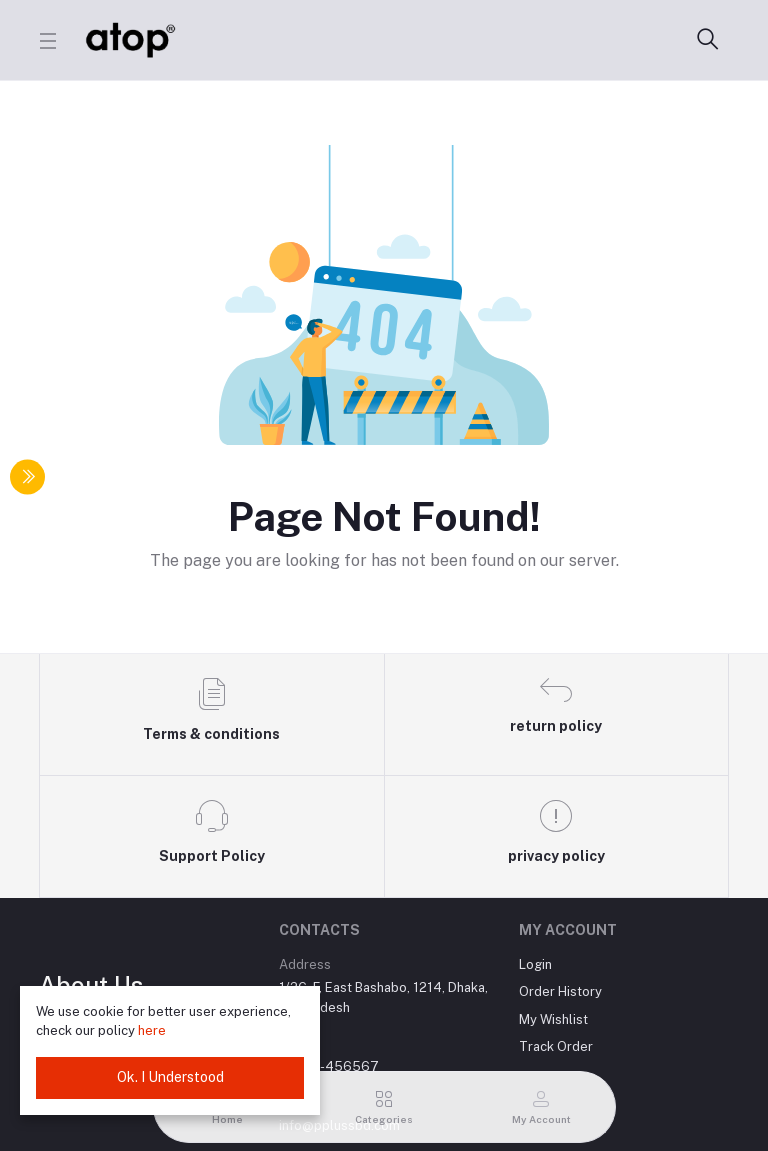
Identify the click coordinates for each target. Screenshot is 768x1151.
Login (535, 964)
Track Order (556, 1046)
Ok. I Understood (170, 1077)
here (152, 1030)
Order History (560, 991)
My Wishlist (553, 1019)
